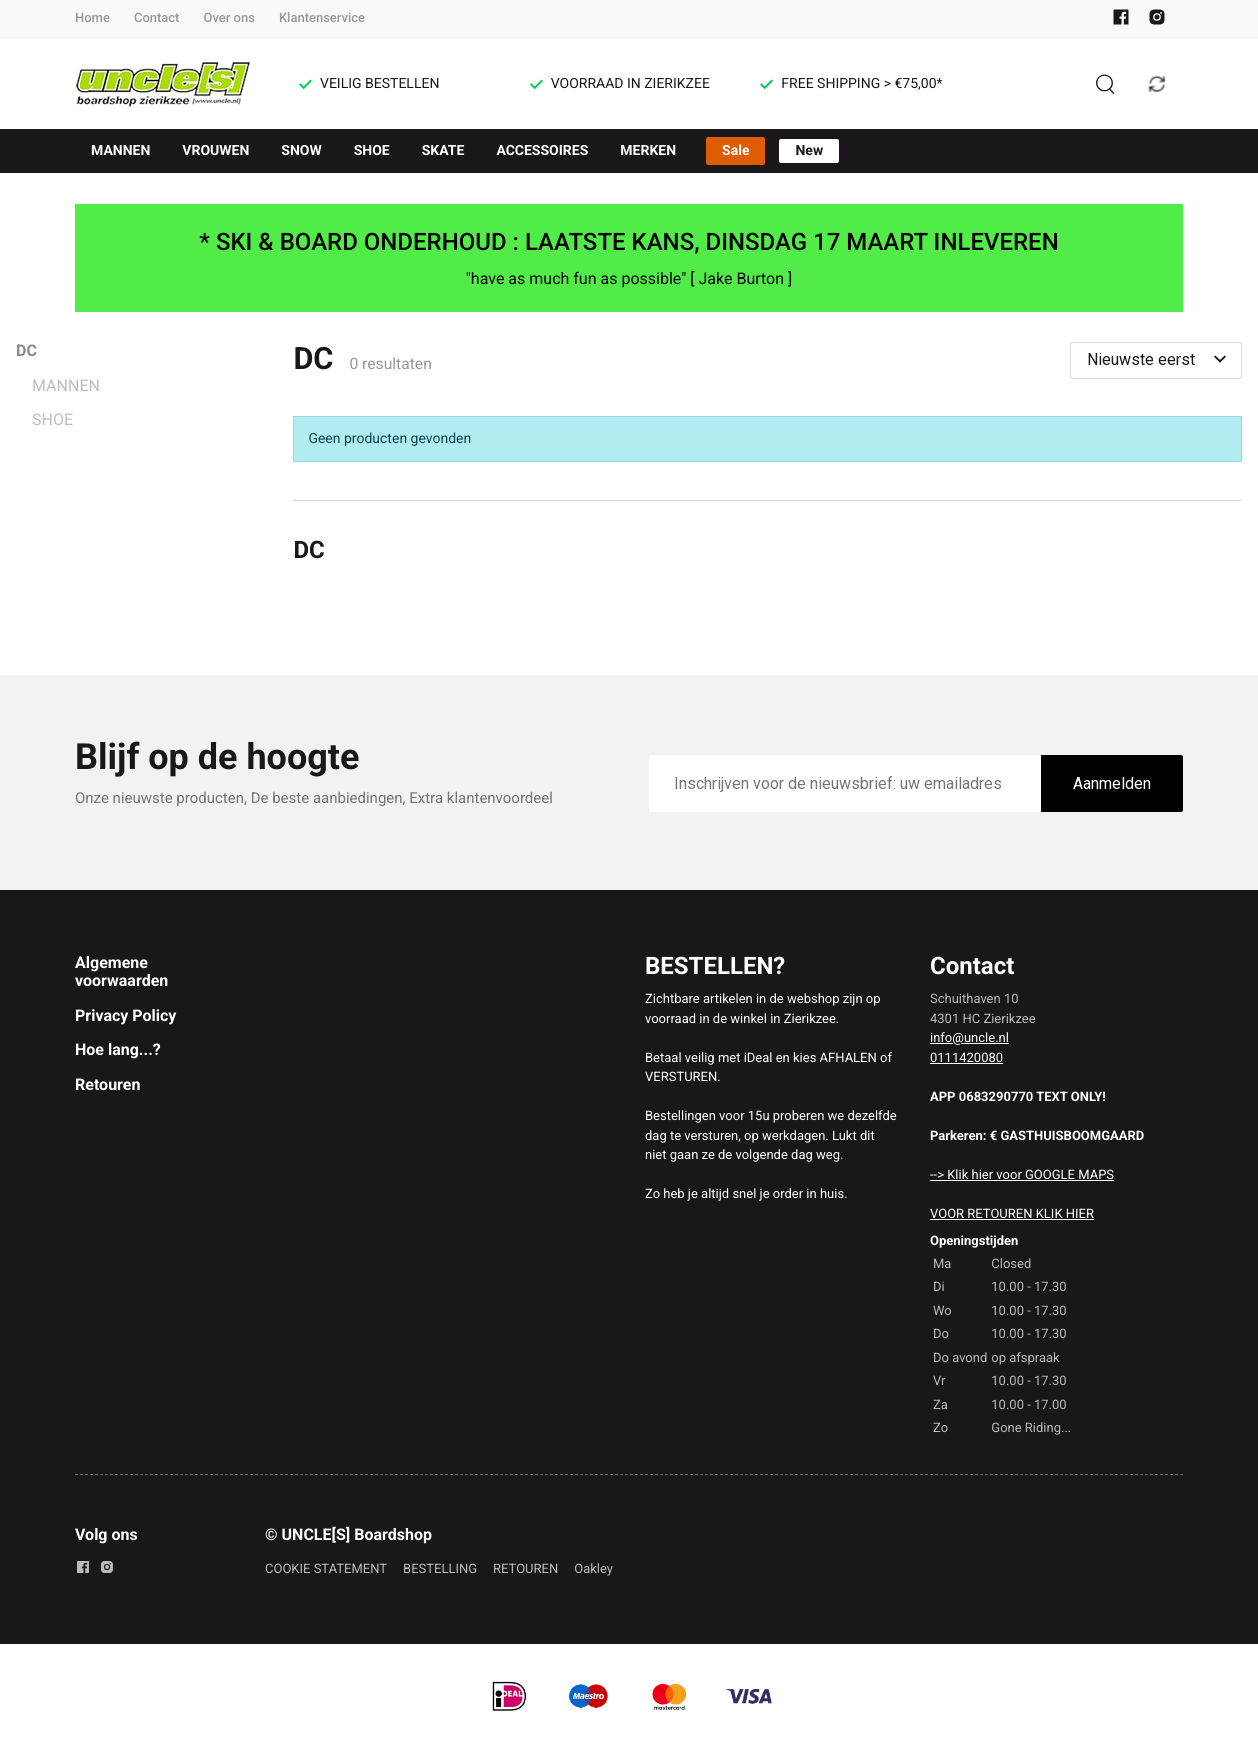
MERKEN (648, 151)
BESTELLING (440, 1569)
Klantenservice (322, 18)
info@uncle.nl (969, 1038)
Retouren (107, 1084)
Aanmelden (1112, 783)
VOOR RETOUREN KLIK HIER (1012, 1214)
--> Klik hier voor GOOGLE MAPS (1022, 1175)
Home (92, 18)
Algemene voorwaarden (121, 971)
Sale (735, 151)
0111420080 (966, 1058)
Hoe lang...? (118, 1049)
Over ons (228, 18)
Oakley (593, 1569)
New (809, 151)
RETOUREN (525, 1569)
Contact (157, 18)
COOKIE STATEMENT (326, 1569)
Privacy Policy (125, 1015)
